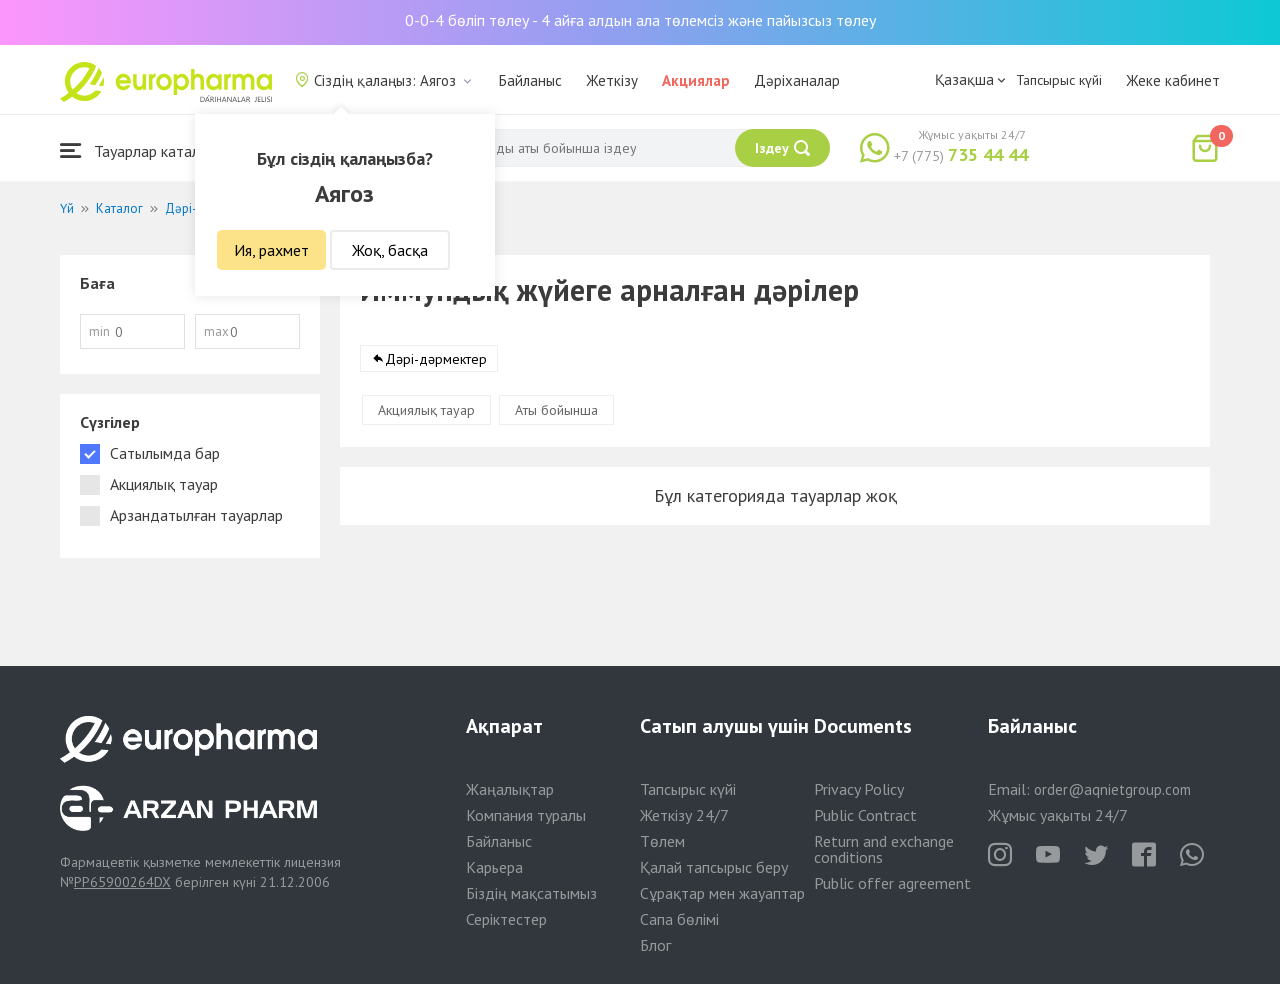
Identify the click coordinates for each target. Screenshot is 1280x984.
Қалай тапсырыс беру (714, 867)
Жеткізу (612, 80)
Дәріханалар (797, 80)
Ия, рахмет (271, 250)
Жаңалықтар (510, 789)
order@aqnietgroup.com (1112, 789)
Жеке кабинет (1173, 80)
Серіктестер (506, 919)
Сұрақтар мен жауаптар (722, 893)
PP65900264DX (122, 882)
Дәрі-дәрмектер (436, 359)
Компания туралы (526, 815)
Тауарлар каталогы (142, 150)
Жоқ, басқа (390, 250)
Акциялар (696, 80)
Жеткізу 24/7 (684, 815)
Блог (655, 945)
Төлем (662, 841)
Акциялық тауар (426, 410)
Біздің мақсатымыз (531, 893)
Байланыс (530, 80)
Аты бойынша (556, 410)
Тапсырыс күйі (1059, 80)
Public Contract (865, 815)
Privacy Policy (859, 789)
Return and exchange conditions (884, 849)
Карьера (494, 867)
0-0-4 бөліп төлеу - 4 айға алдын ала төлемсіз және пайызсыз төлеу (640, 20)
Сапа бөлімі (679, 919)
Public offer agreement (892, 883)
